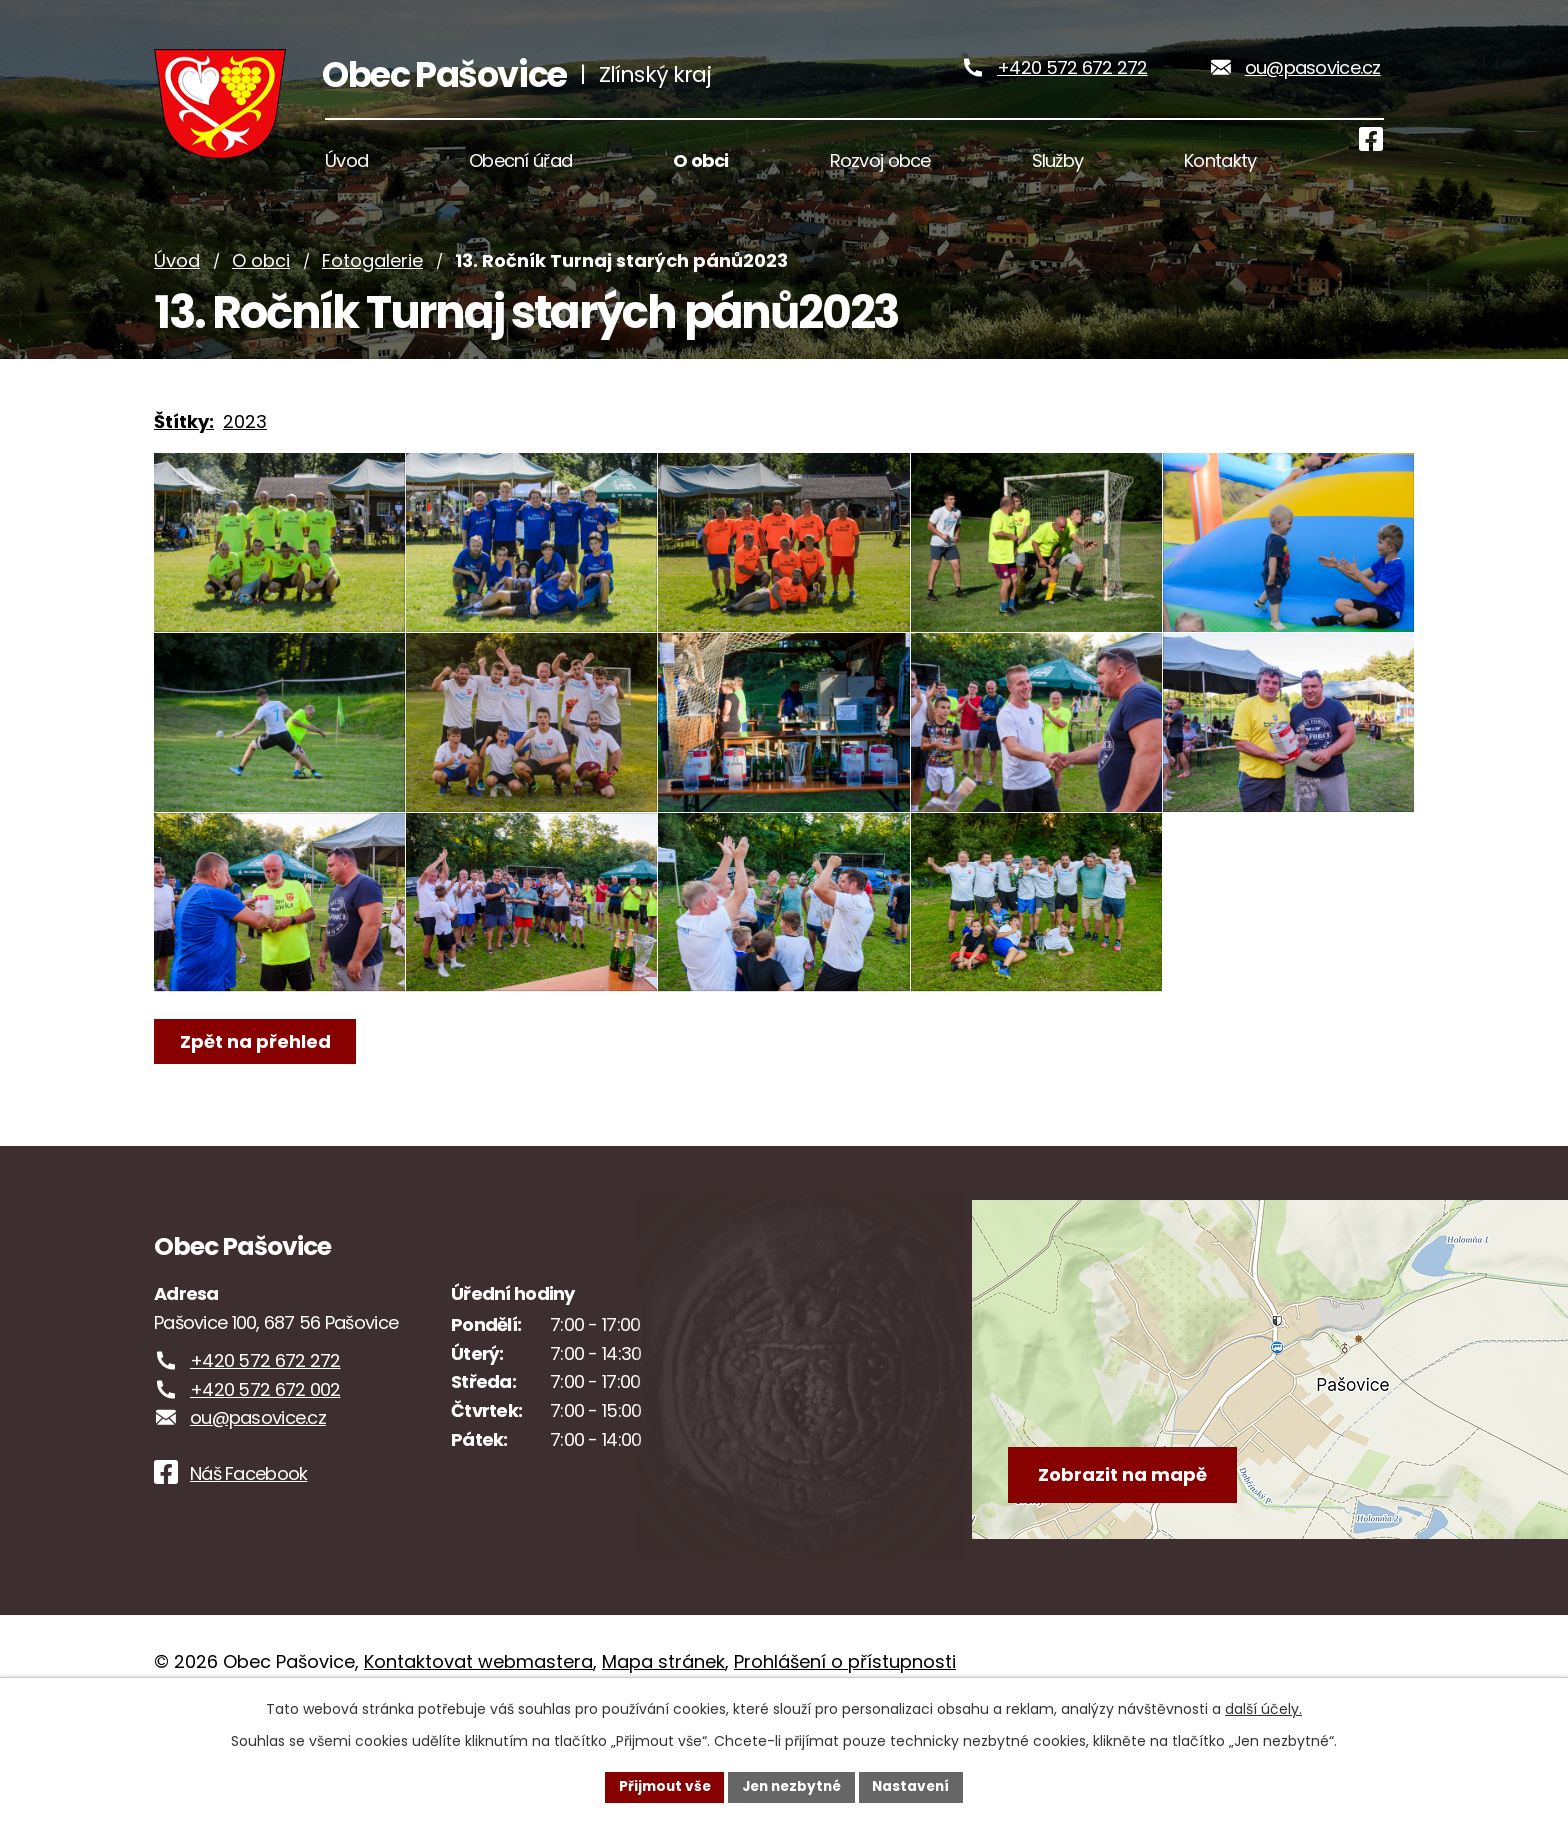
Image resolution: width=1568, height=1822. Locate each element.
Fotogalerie (372, 282)
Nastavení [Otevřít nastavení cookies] (916, 1786)
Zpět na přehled (256, 1127)
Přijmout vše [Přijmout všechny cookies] (659, 1786)
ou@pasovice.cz (1313, 78)
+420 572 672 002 (265, 1475)
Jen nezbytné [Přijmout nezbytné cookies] (791, 1786)
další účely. (1263, 1708)
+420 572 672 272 (1072, 78)
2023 (245, 443)
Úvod (177, 282)
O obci (261, 282)
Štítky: (184, 443)
